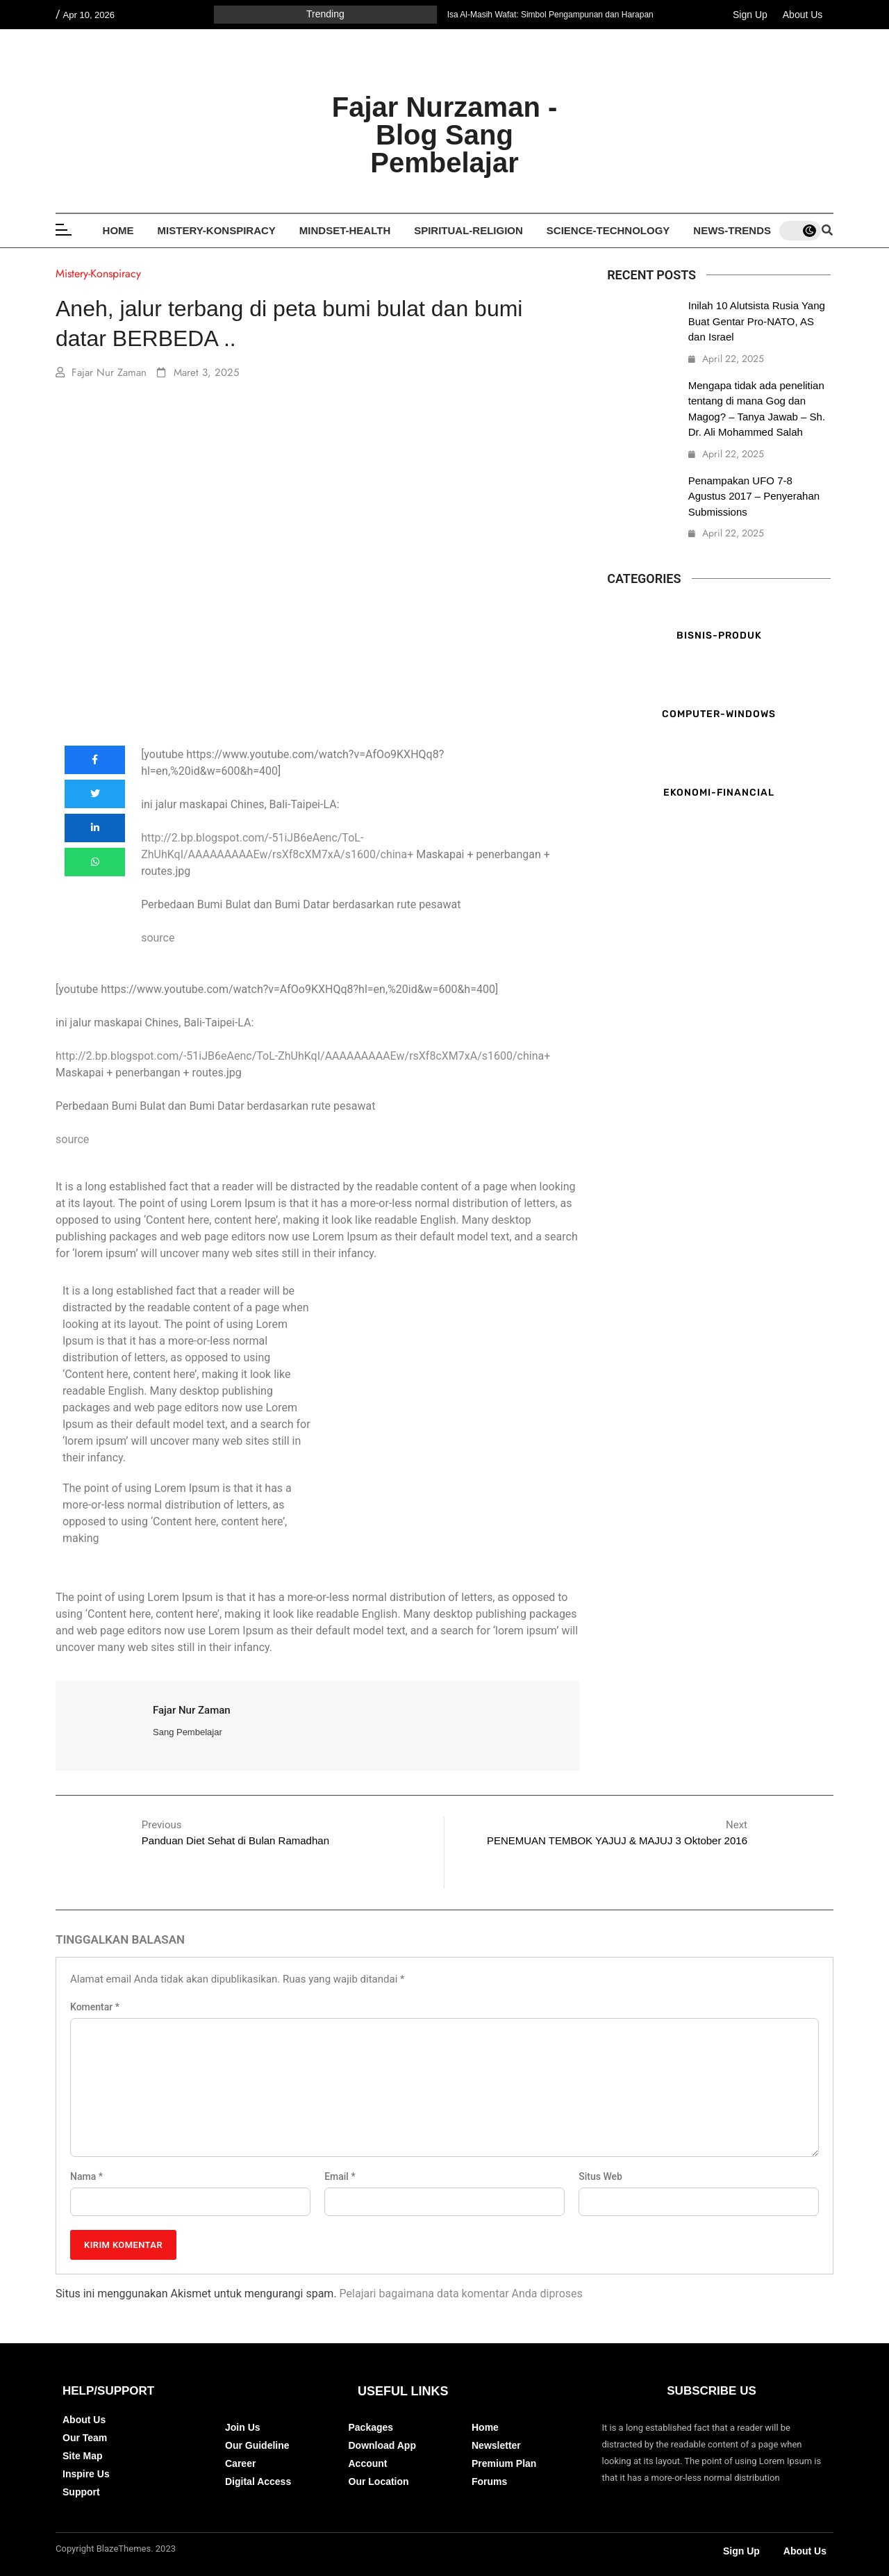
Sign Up (750, 14)
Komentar (94, 2007)
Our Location (379, 2481)
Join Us (242, 2427)
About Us (803, 14)
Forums (489, 2481)
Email (340, 2176)
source (157, 937)
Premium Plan (504, 2463)
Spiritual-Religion (468, 230)
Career (240, 2463)
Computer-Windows (719, 713)
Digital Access (258, 2481)
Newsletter (496, 2445)
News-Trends (732, 230)
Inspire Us (86, 2473)
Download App (382, 2445)
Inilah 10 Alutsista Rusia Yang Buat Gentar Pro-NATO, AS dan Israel (756, 321)
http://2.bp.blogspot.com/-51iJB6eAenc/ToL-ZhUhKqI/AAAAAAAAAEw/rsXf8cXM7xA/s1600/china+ (303, 1056)
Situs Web (600, 2176)
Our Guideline (257, 2445)
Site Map (83, 2455)
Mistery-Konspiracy (217, 230)
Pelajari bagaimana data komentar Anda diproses (461, 2293)
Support (81, 2491)
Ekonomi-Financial (718, 792)
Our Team (85, 2437)
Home (118, 230)
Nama (86, 2176)
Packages (371, 2427)
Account (368, 2463)
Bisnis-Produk (719, 635)
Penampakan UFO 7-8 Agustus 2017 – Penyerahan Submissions (754, 496)
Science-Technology (608, 230)
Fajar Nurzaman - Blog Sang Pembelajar (445, 135)
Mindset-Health (344, 230)
